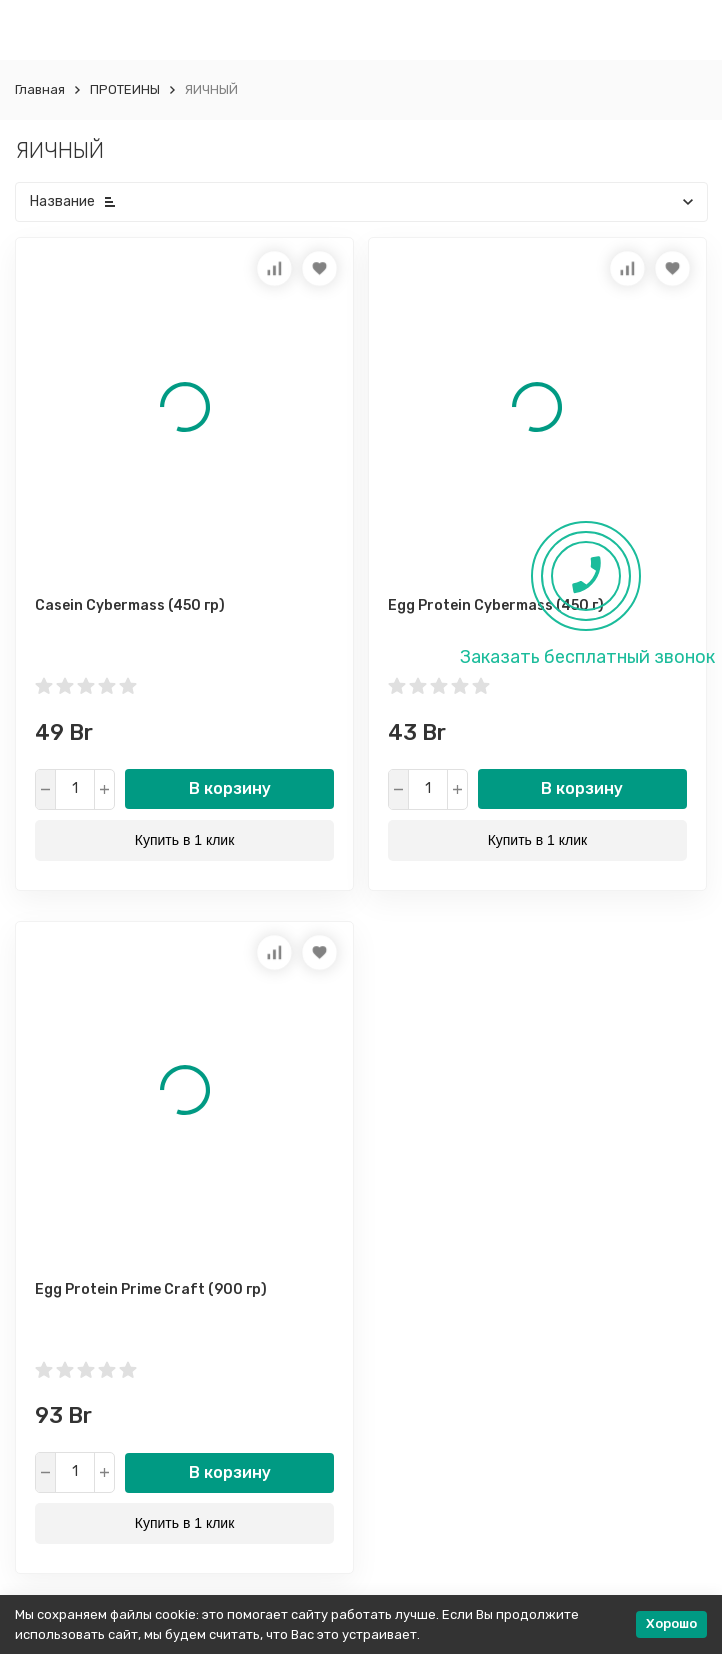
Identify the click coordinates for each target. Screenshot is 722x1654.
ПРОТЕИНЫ (125, 89)
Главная (40, 89)
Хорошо (671, 1623)
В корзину (230, 788)
